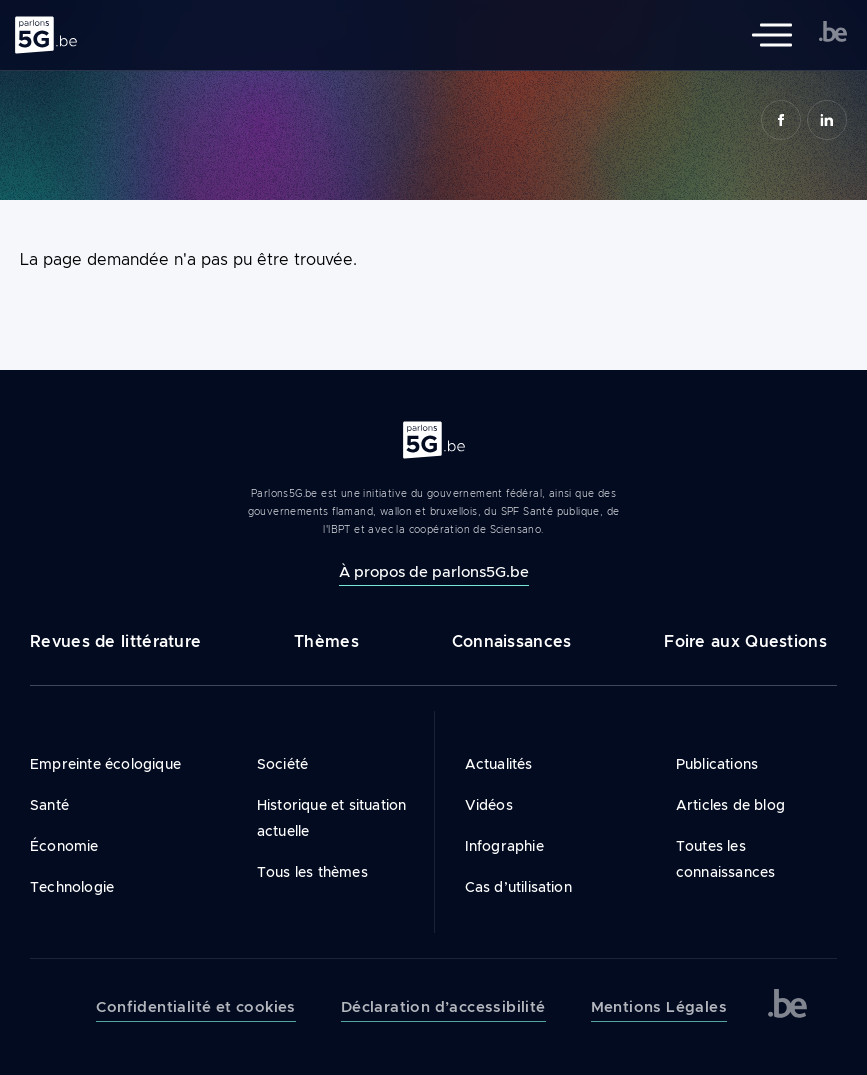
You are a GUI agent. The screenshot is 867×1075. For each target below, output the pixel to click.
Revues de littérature (115, 641)
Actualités (499, 764)
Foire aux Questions (745, 641)
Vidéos (489, 805)
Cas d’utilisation (518, 887)
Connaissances (512, 641)
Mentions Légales (659, 1007)
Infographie (504, 846)
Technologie (72, 887)
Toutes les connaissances (726, 859)
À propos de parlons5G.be (434, 571)
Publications (717, 764)
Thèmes (326, 641)
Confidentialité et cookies (195, 1007)
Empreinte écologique (105, 764)
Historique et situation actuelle (332, 818)
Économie (64, 846)
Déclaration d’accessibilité (443, 1007)
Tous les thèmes (312, 872)
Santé (49, 805)
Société (282, 764)
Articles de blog (730, 805)
